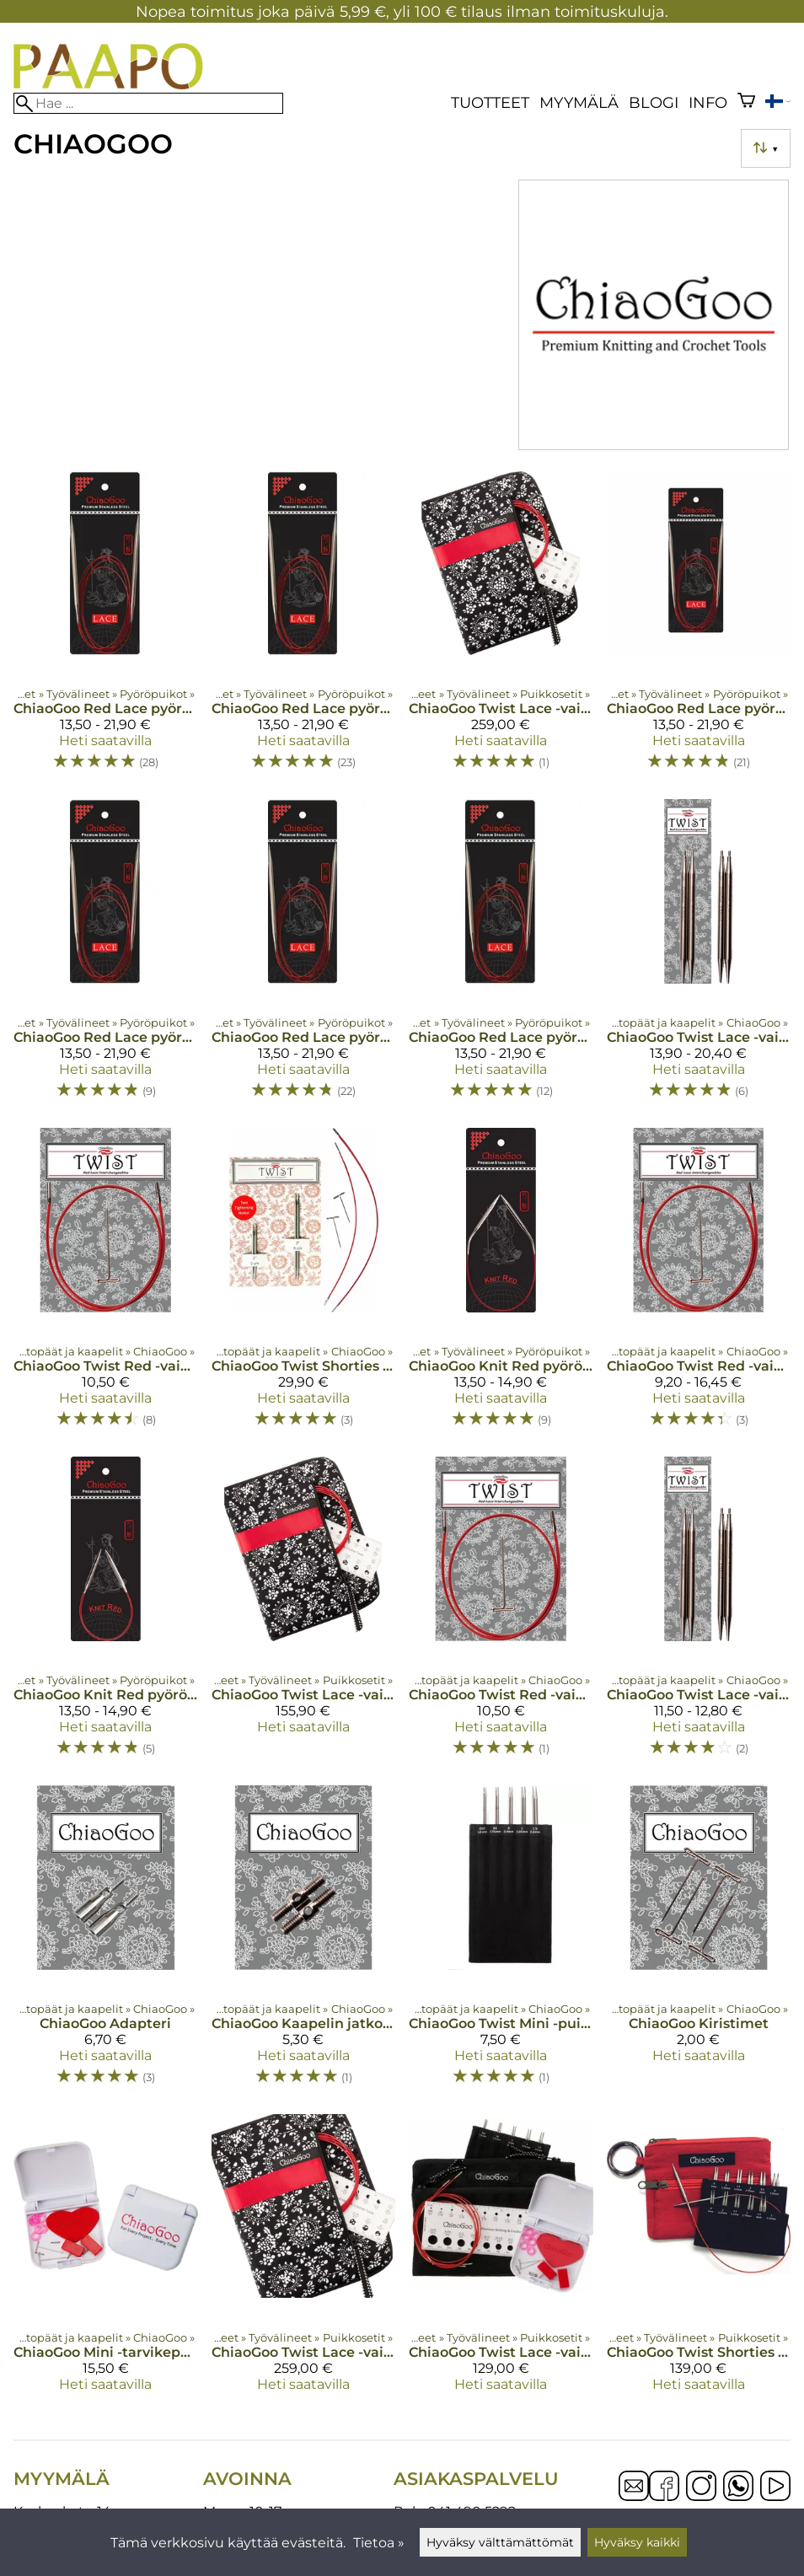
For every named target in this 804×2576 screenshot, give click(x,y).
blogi (653, 102)
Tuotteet (490, 102)
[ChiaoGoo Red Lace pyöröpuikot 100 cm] (304, 628)
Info (708, 102)
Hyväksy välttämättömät (500, 2542)
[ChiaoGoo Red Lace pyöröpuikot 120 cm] (304, 956)
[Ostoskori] (746, 102)
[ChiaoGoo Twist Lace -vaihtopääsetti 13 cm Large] (304, 1614)
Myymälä (579, 102)
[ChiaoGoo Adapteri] (105, 1943)
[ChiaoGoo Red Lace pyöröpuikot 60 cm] (105, 956)
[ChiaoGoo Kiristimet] (699, 1943)
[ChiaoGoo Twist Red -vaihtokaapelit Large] (501, 1614)
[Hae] (148, 103)
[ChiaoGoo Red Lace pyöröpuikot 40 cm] (699, 628)
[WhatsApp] (738, 2487)
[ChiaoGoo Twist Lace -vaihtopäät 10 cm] (699, 956)
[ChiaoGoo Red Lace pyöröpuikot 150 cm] (501, 956)
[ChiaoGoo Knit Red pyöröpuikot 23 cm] (105, 1614)
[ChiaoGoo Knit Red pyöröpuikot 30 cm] (501, 1285)
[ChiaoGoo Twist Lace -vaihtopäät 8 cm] (699, 1614)
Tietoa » (379, 2543)
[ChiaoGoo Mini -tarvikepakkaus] (105, 2260)
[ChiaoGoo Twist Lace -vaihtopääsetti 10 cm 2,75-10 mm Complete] (304, 2260)
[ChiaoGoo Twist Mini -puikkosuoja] (501, 1943)
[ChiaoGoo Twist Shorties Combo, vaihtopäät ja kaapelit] (304, 1285)
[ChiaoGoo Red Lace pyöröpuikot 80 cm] (105, 628)
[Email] (634, 2496)
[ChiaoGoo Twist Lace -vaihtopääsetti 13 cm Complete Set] (501, 628)
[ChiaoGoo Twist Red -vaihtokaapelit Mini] (699, 1285)
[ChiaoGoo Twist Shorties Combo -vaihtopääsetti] (699, 2260)
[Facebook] (664, 2487)
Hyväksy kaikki (637, 2542)
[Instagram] (701, 2487)
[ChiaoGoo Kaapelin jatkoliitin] (304, 1943)
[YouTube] (775, 2487)
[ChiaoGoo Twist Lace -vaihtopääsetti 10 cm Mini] (501, 2260)
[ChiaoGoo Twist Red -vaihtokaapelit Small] (105, 1285)
